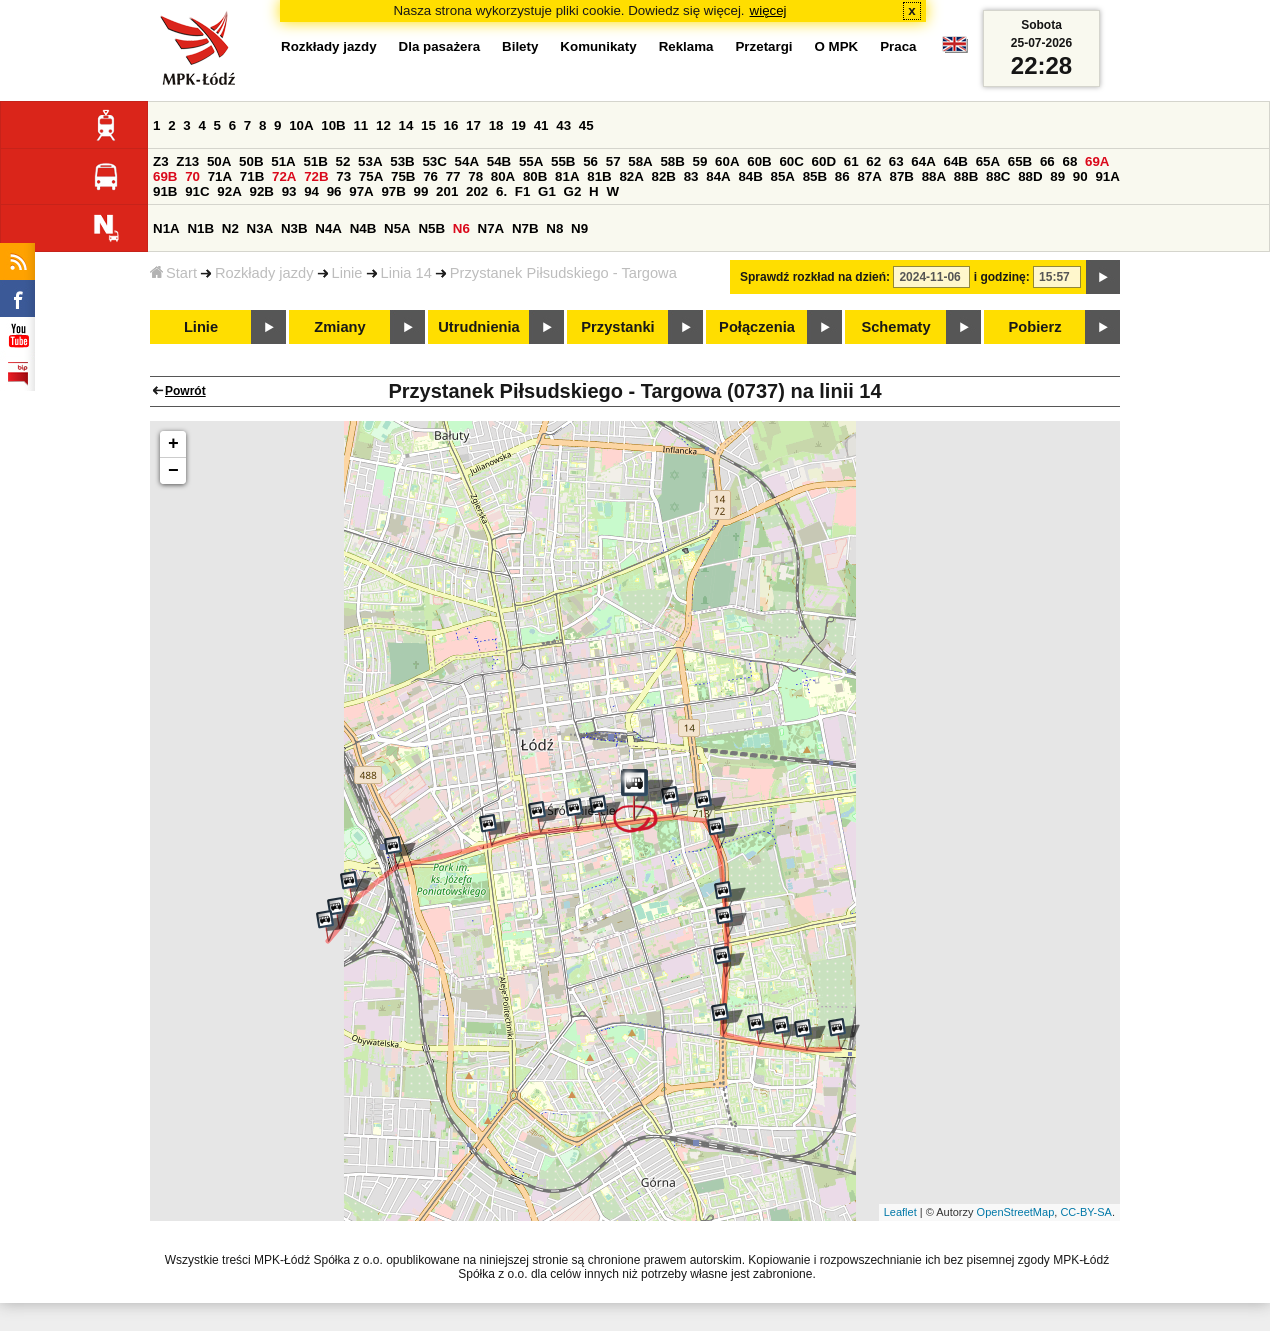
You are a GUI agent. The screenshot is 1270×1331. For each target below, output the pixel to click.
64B (955, 161)
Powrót (185, 391)
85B (815, 176)
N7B (525, 228)
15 (428, 125)
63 (896, 161)
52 (343, 161)
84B (750, 176)
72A (284, 176)
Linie (347, 273)
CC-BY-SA (1086, 1212)
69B (165, 176)
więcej (768, 10)
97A (361, 191)
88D (1030, 176)
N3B (294, 228)
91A (1107, 176)
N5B (431, 228)
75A (371, 176)
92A (229, 191)
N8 (554, 228)
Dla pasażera (440, 46)
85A (783, 176)
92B (261, 191)
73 (343, 176)
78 (475, 176)
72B (316, 176)
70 (192, 176)
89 (1057, 176)
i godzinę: (1002, 277)
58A (640, 161)
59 (700, 161)
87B (902, 176)
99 (421, 191)
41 (541, 125)
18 (496, 125)
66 (1047, 161)
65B (1020, 161)
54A (467, 161)
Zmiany (339, 327)
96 (334, 191)
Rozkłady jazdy (264, 273)
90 (1080, 176)
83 (691, 176)
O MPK (837, 46)
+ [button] (173, 444)
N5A (397, 228)
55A (531, 161)
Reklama (686, 46)
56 (590, 161)
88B (966, 176)
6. (501, 191)
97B (393, 191)
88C (998, 176)
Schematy (895, 327)
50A (219, 161)
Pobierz (1035, 327)
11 (360, 125)
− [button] (173, 471)
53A (370, 161)
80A (503, 176)
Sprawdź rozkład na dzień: (815, 277)
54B (499, 161)
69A (1097, 161)
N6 (461, 228)
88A (934, 176)
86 (842, 176)
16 (451, 125)
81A (567, 176)
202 (477, 191)
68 (1069, 161)
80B (535, 176)
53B (402, 161)
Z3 (161, 161)
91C (197, 191)
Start (173, 273)
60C (791, 161)
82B (664, 176)
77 (453, 176)
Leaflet (900, 1212)
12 (383, 125)
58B (672, 161)
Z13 (187, 161)
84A (718, 176)
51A (283, 161)
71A (220, 176)
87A (869, 176)
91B (165, 191)
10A (301, 125)
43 (563, 125)
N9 (579, 228)
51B (315, 161)
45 (586, 125)
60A (727, 161)
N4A (328, 228)
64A (923, 161)
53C (434, 161)
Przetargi (763, 46)
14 (406, 125)
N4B (363, 228)
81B (599, 176)
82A (631, 176)
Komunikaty (598, 46)
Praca (898, 46)
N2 (230, 228)
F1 (523, 191)
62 (873, 161)
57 (613, 161)
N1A (166, 228)
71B (252, 176)
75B (403, 176)
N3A (260, 228)
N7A (491, 228)
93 (289, 191)
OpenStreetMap (1016, 1212)
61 (851, 161)
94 (311, 191)
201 (447, 191)
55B (563, 161)
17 (473, 125)
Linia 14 (406, 273)
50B (251, 161)
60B (759, 161)
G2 (573, 191)
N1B (200, 228)
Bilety (520, 46)
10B (333, 125)
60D (824, 161)
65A (988, 161)
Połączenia (757, 327)
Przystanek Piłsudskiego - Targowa (563, 273)
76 (430, 176)
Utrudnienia (478, 327)
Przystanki (617, 327)
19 (518, 125)
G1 (547, 191)
